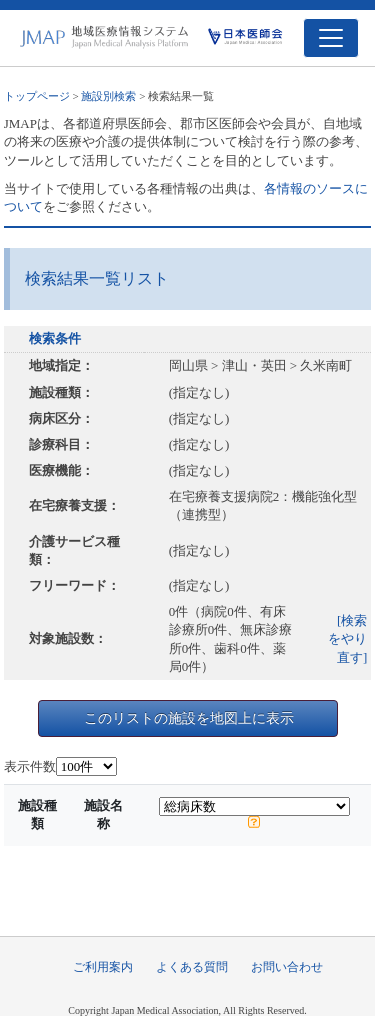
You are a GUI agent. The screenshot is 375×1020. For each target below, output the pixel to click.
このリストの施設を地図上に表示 (189, 718)
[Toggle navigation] (331, 38)
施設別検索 (108, 96)
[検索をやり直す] (347, 638)
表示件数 (30, 766)
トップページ (37, 96)
